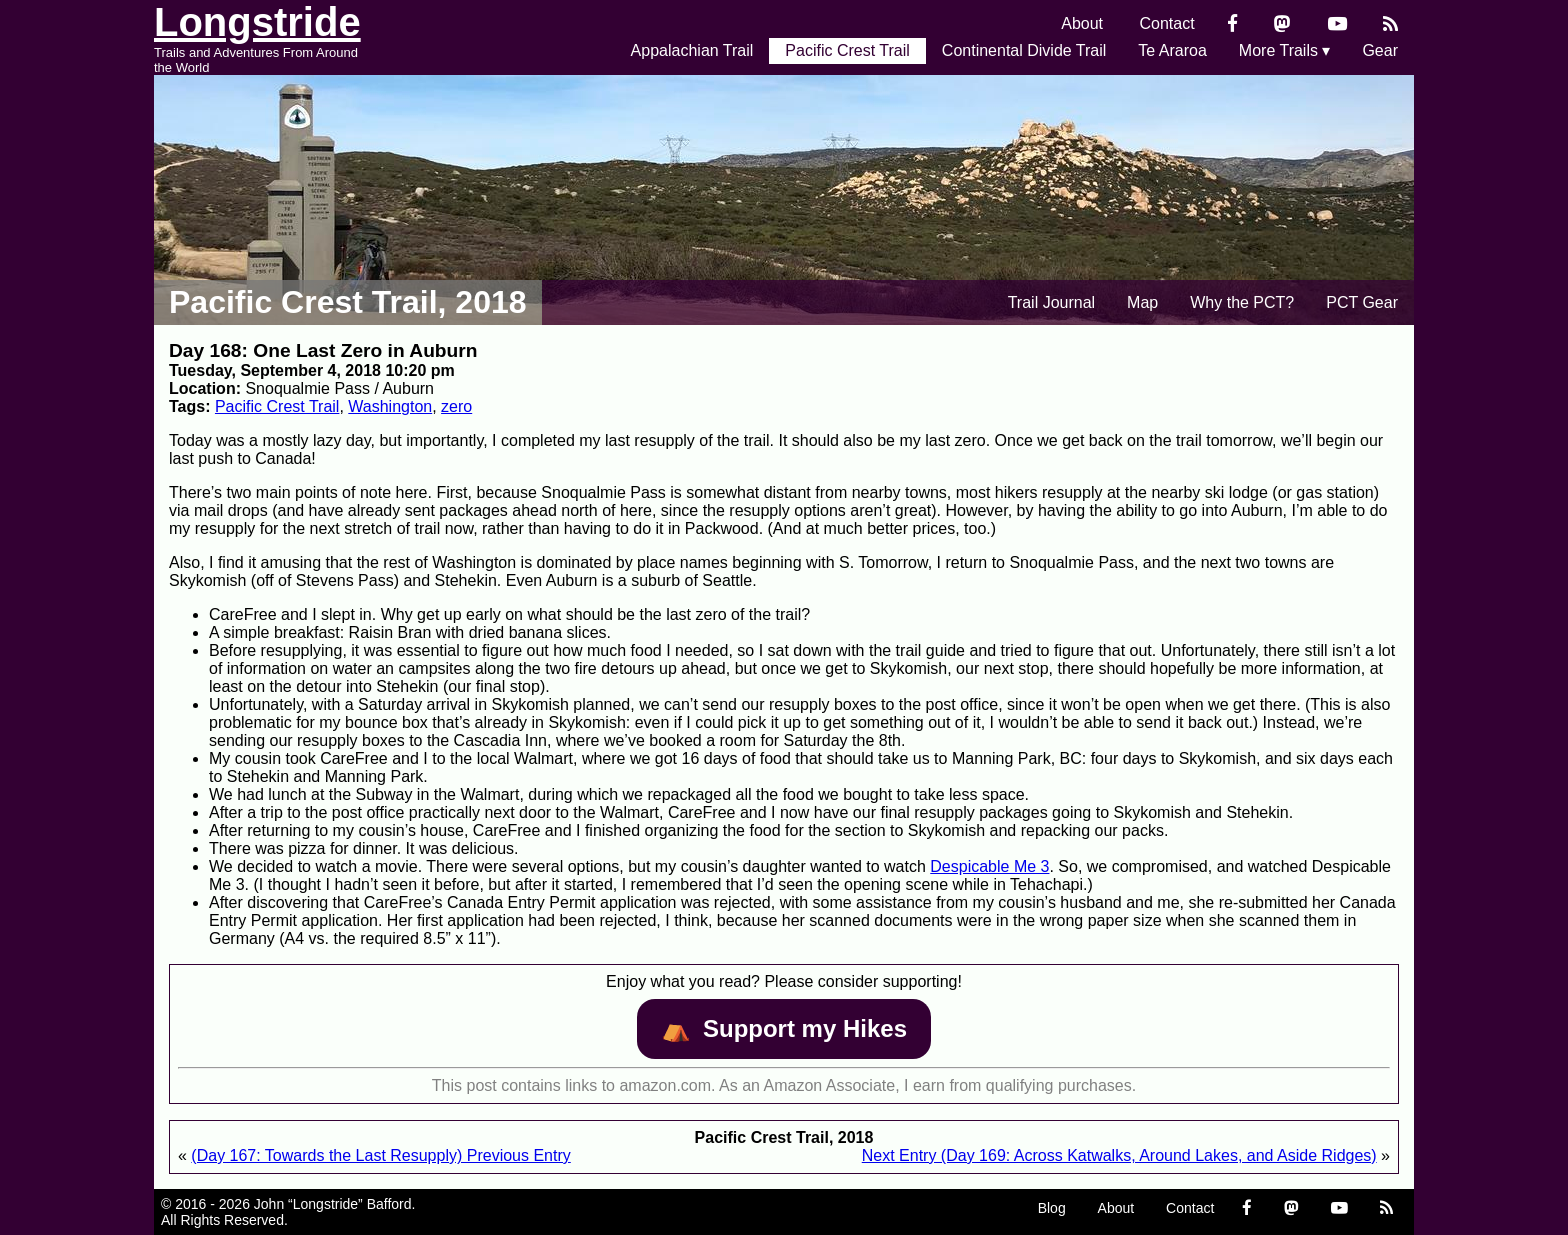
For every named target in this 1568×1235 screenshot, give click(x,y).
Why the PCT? (1242, 302)
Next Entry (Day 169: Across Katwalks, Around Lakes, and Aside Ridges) (1119, 1155)
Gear (1380, 50)
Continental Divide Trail (1024, 50)
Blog (1052, 1208)
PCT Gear (1362, 302)
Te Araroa (1172, 50)
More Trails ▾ (1285, 50)
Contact (1167, 23)
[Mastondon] (1282, 23)
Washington (390, 406)
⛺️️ (784, 1028)
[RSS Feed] (1390, 23)
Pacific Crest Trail (847, 50)
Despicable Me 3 (989, 866)
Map (1142, 302)
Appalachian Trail (692, 50)
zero (456, 406)
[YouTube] (1337, 23)
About (1082, 23)
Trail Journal (1051, 302)
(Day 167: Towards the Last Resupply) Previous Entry (380, 1155)
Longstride (257, 22)
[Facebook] (1232, 23)
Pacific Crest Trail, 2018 (348, 302)
